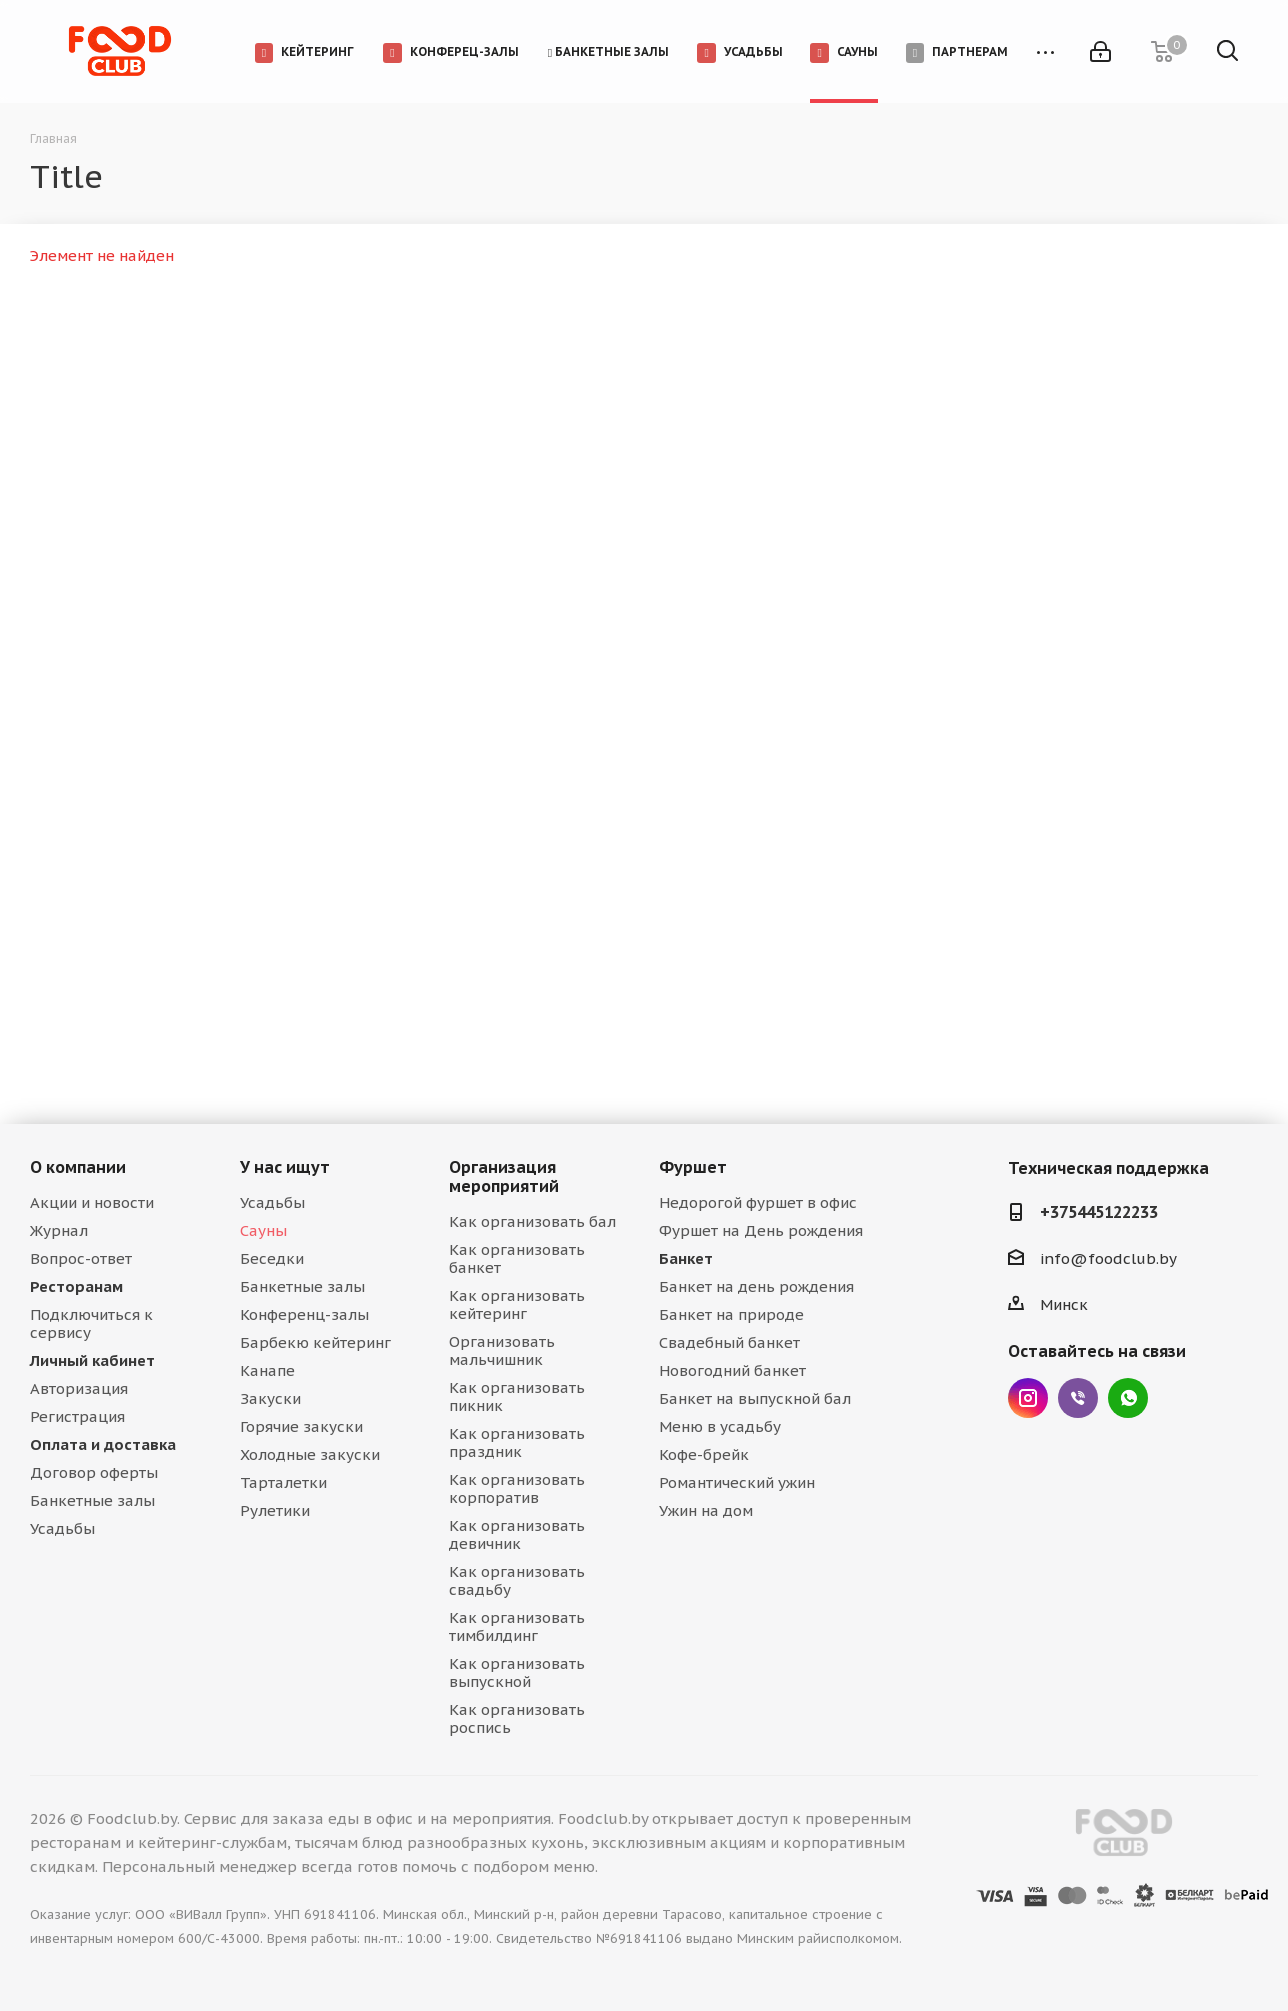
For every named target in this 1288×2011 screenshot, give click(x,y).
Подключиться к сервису (91, 1323)
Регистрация (77, 1416)
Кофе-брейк (704, 1454)
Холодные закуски (310, 1454)
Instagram (1028, 1398)
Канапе (267, 1370)
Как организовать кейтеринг (517, 1304)
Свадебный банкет (729, 1342)
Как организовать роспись (517, 1718)
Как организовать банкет (517, 1258)
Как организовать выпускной (517, 1672)
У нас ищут (285, 1167)
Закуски (270, 1398)
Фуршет (693, 1167)
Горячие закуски (301, 1426)
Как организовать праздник (517, 1442)
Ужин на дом (706, 1510)
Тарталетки (283, 1482)
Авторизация (79, 1388)
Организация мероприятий (504, 1176)
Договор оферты (94, 1472)
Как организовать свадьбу (517, 1580)
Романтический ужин (737, 1482)
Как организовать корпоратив (517, 1488)
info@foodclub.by (1108, 1258)
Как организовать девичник (517, 1534)
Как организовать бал (532, 1221)
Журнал (59, 1230)
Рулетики (275, 1510)
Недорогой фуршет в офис (758, 1202)
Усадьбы (62, 1528)
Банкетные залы (92, 1500)
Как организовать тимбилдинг (517, 1626)
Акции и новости (92, 1202)
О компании (78, 1167)
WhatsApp (1128, 1398)
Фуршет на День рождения (761, 1230)
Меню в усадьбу (720, 1426)
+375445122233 (1099, 1212)
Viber (1078, 1398)
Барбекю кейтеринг (315, 1342)
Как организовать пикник (517, 1396)
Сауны (263, 1230)
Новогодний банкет (732, 1370)
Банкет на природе (731, 1314)
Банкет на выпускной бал (755, 1398)
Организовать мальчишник (502, 1350)
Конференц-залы (304, 1314)
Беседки (272, 1258)
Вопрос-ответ (81, 1258)
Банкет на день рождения (756, 1286)
